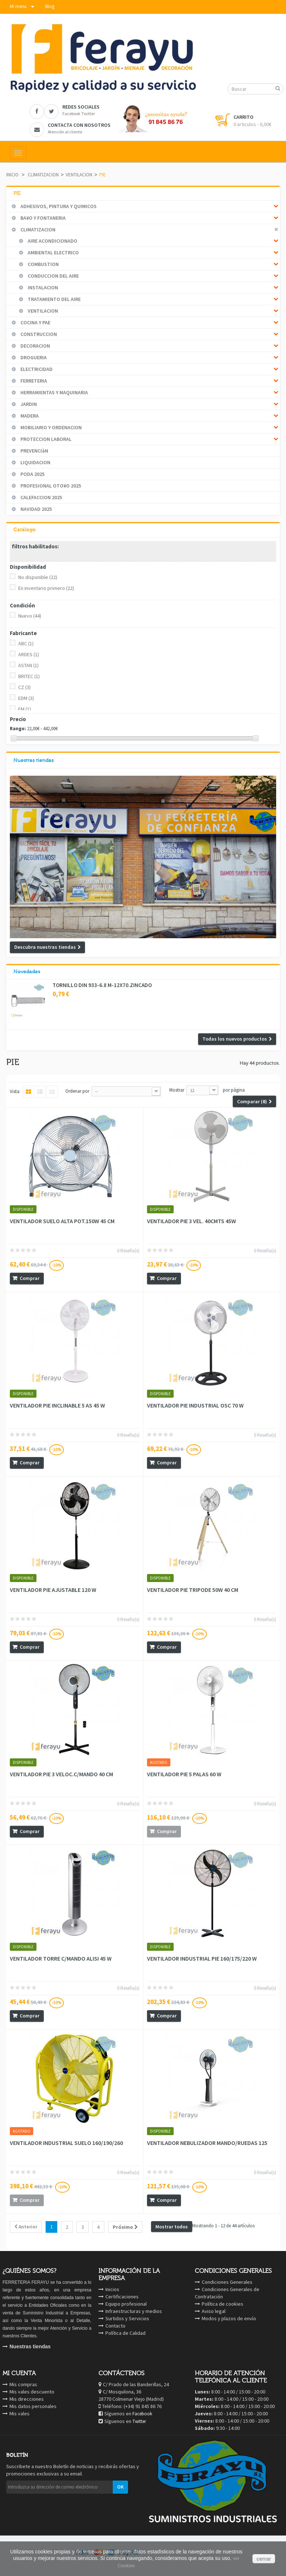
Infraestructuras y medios (133, 2311)
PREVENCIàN (33, 450)
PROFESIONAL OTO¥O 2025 (50, 485)
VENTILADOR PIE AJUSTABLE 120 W (53, 1589)
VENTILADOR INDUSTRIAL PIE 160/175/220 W (202, 1958)
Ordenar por (77, 1091)
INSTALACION (42, 287)
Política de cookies (222, 2304)
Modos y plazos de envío (229, 2318)
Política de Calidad (125, 2333)
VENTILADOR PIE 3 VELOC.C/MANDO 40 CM (61, 1774)
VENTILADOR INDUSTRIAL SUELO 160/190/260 (66, 2142)
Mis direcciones (26, 2399)
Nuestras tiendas (33, 760)
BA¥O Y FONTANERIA (42, 218)
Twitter (139, 2421)
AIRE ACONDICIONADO (52, 241)
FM (24, 709)
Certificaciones (122, 2296)
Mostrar (176, 1090)
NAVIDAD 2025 (35, 509)
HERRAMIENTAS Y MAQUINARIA (53, 392)
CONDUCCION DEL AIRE (53, 276)
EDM (26, 698)
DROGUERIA (33, 357)
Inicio (12, 175)
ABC (26, 643)
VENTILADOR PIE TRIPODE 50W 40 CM (192, 1589)
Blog (49, 6)
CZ (24, 687)
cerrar (263, 2559)
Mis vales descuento (31, 2391)
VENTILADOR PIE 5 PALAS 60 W (184, 1774)
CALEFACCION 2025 (40, 497)
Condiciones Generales (227, 2282)
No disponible (37, 577)
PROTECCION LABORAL (45, 439)
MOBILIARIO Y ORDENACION (50, 427)
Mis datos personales (33, 2406)
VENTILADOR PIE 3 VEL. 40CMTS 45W (191, 1221)
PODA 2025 (32, 474)
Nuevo (29, 615)
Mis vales (19, 2413)
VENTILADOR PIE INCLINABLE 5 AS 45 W (57, 1405)
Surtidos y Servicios (127, 2318)
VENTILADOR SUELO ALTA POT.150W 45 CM (62, 1221)
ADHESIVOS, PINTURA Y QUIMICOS (58, 206)
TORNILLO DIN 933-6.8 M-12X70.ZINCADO (102, 985)
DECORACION (34, 345)
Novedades (26, 972)
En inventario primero (46, 588)
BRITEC (29, 676)
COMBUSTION (43, 264)
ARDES (28, 654)
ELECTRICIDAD (36, 369)
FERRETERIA (33, 380)
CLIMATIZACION (43, 175)
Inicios (112, 2289)
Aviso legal (213, 2311)
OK (120, 2486)
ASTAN (28, 665)
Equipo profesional (126, 2304)
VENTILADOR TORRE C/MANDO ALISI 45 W (61, 1958)
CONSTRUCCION (38, 334)
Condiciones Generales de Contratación (227, 2293)
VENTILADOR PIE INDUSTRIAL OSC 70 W (195, 1405)
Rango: (18, 728)
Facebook (142, 2414)
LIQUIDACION (34, 462)
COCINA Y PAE (34, 322)
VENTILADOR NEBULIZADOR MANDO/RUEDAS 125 (207, 2142)
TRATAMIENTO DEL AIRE (54, 299)
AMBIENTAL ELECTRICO (53, 252)
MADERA (29, 415)
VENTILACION (79, 175)
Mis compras (23, 2384)
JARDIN (28, 404)
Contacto (115, 2325)
